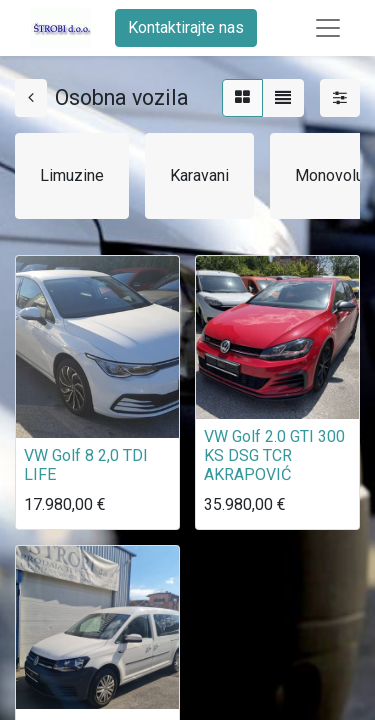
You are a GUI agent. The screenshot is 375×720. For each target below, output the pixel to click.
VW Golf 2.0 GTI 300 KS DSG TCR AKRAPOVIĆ (274, 455)
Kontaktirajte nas (186, 27)
